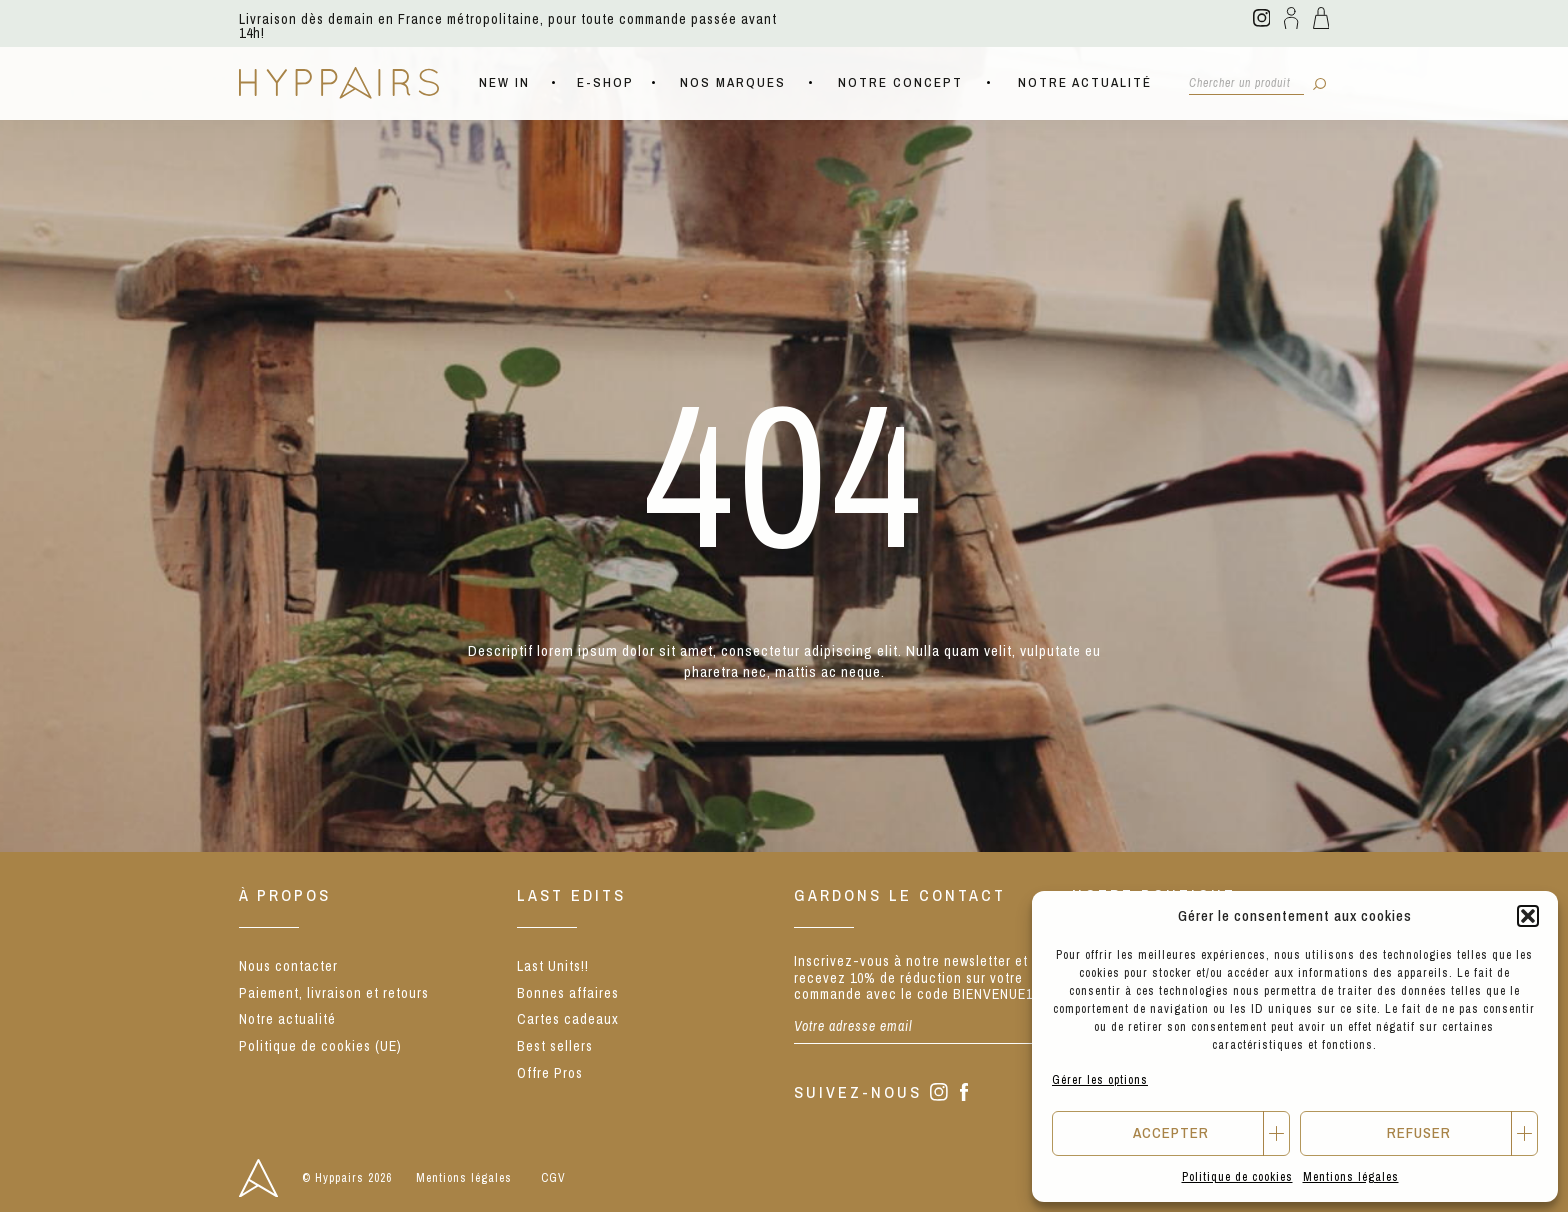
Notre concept (900, 82)
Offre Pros (550, 1073)
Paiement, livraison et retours (334, 993)
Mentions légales (1351, 1177)
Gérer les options (1100, 1080)
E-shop (605, 82)
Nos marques (733, 82)
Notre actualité (1085, 82)
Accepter (1171, 1132)
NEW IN (504, 82)
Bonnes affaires (568, 993)
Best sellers (555, 1046)
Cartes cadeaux (568, 1019)
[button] (1528, 916)
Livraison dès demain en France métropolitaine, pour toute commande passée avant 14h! (508, 26)
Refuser (1419, 1132)
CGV (553, 1178)
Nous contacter (288, 966)
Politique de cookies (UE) (320, 1046)
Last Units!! (553, 966)
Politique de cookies (1237, 1177)
